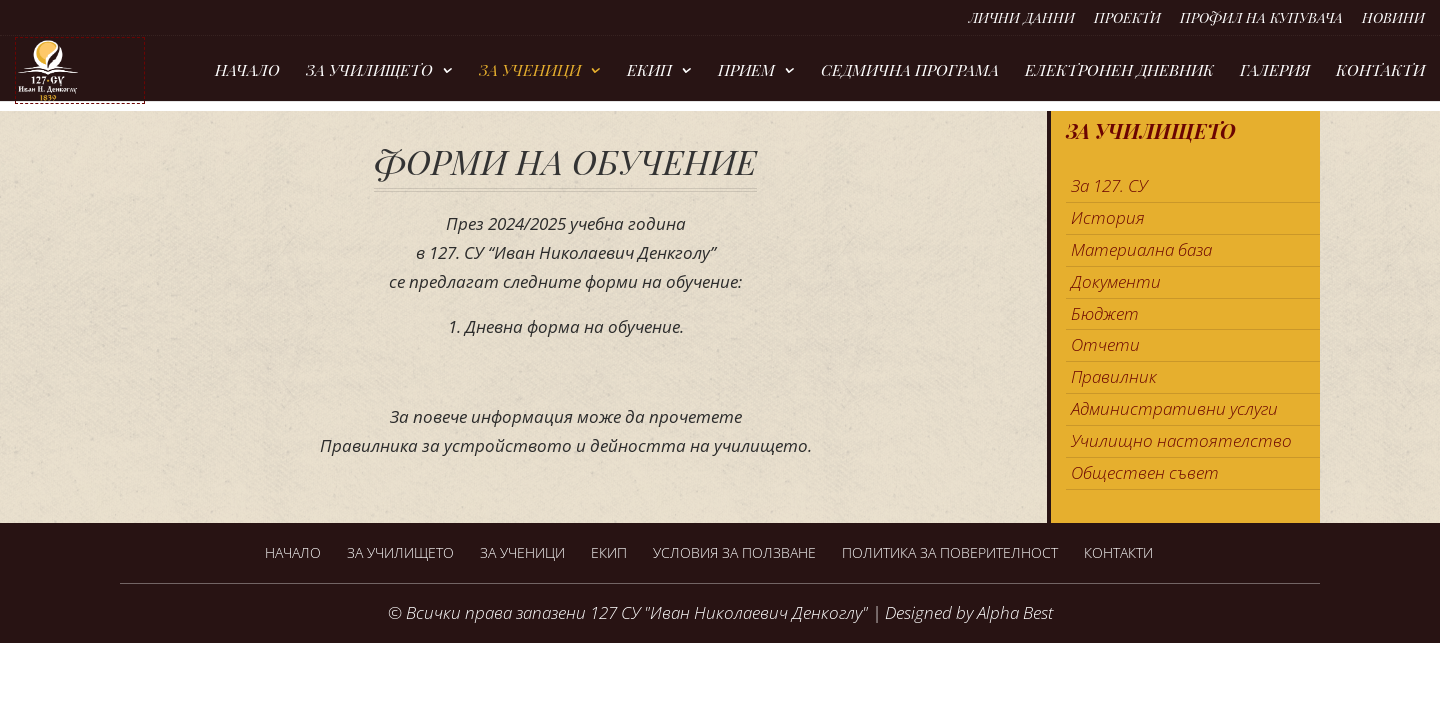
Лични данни (1022, 19)
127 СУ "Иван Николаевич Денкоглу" (729, 612)
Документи (1116, 281)
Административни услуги (1174, 408)
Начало (247, 71)
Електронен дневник (1119, 71)
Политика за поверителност (950, 552)
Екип (649, 71)
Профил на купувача (1261, 19)
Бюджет (1105, 313)
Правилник (1114, 376)
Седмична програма (910, 71)
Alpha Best (1015, 612)
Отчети (1105, 344)
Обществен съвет (1145, 472)
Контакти (1380, 71)
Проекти (1127, 19)
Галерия (1275, 71)
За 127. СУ (1109, 185)
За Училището (369, 71)
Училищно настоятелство (1181, 440)
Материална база (1141, 249)
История (1108, 217)
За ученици (530, 71)
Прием (746, 71)
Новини (1393, 19)
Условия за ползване (734, 552)
